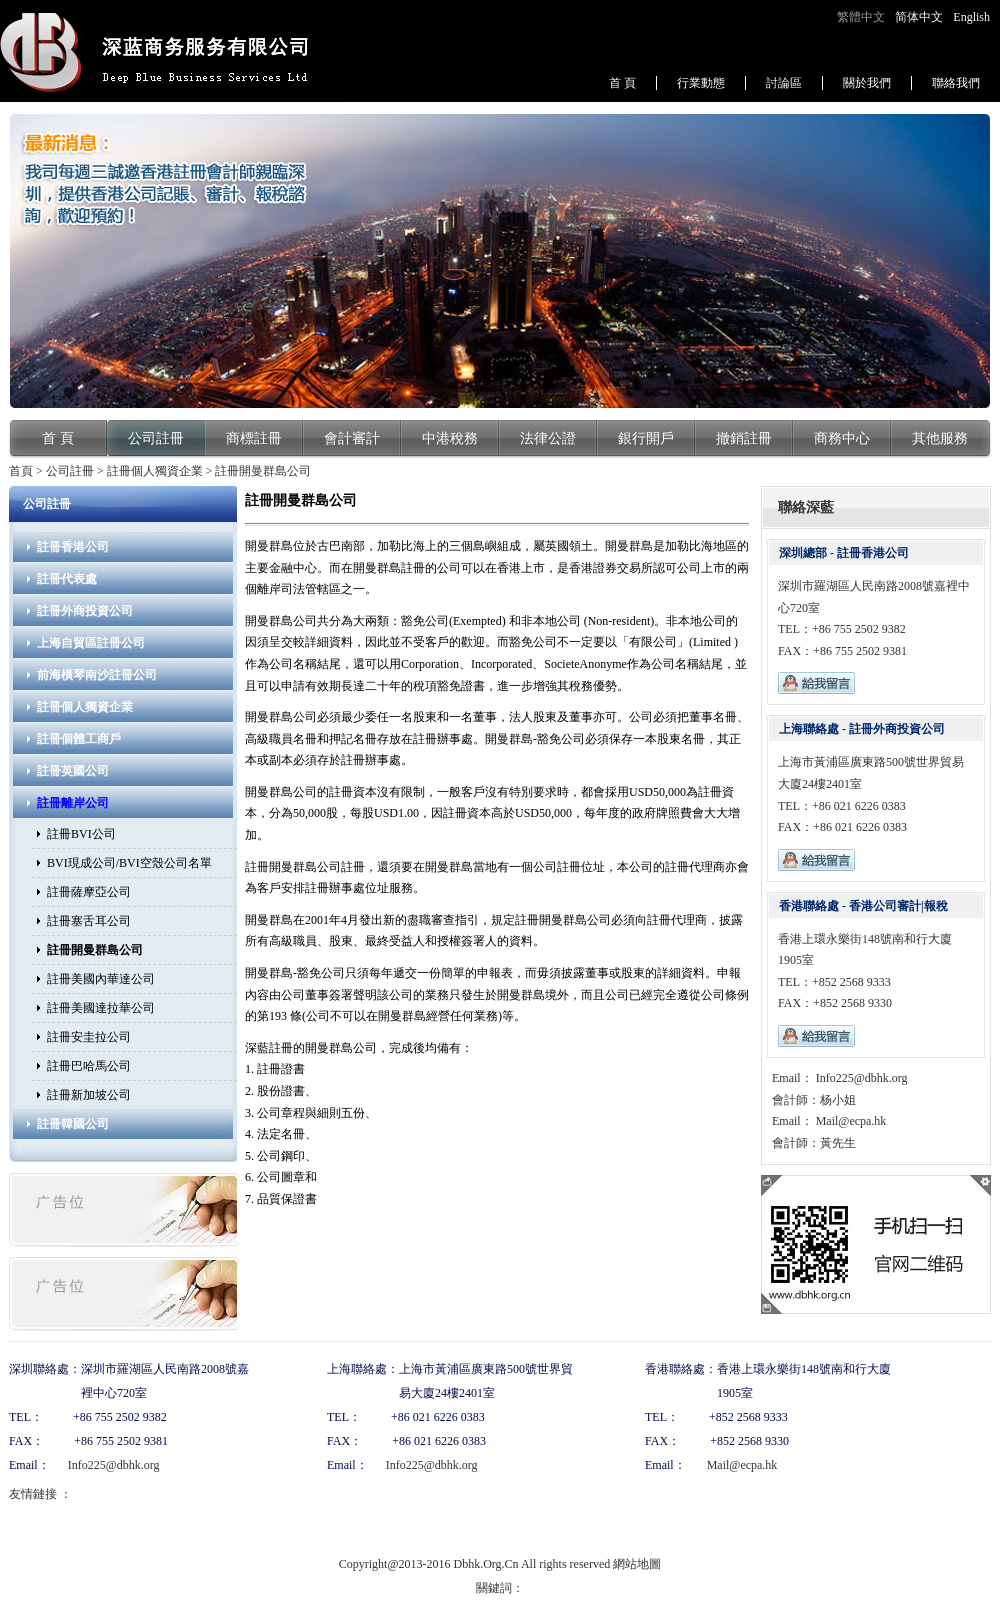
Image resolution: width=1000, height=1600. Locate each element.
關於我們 (867, 83)
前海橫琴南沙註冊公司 (97, 675)
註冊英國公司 (73, 771)
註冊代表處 (67, 579)
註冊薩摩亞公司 (89, 892)
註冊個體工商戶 (79, 739)
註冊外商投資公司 (85, 611)
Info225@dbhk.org (860, 1078)
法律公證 (548, 438)
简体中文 (919, 17)
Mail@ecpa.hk (850, 1121)
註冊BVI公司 (81, 834)
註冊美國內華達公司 (101, 979)
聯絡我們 (956, 83)
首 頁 (622, 83)
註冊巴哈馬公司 (89, 1066)
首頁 (21, 471)
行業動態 (701, 83)
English (971, 17)
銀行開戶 (646, 438)
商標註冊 (254, 438)
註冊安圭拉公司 (89, 1037)
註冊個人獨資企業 (155, 471)
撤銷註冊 (744, 438)
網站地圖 (637, 1564)
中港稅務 (450, 438)
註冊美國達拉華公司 (101, 1008)
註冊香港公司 (73, 547)
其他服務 (940, 438)
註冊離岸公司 (73, 803)
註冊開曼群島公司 (263, 471)
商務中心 (842, 438)
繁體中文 (861, 17)
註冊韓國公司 (73, 1124)
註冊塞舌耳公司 (89, 921)
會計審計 (352, 438)
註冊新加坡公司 (89, 1095)
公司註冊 (156, 438)
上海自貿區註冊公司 (91, 643)
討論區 (784, 83)
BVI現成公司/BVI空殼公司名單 (129, 863)
